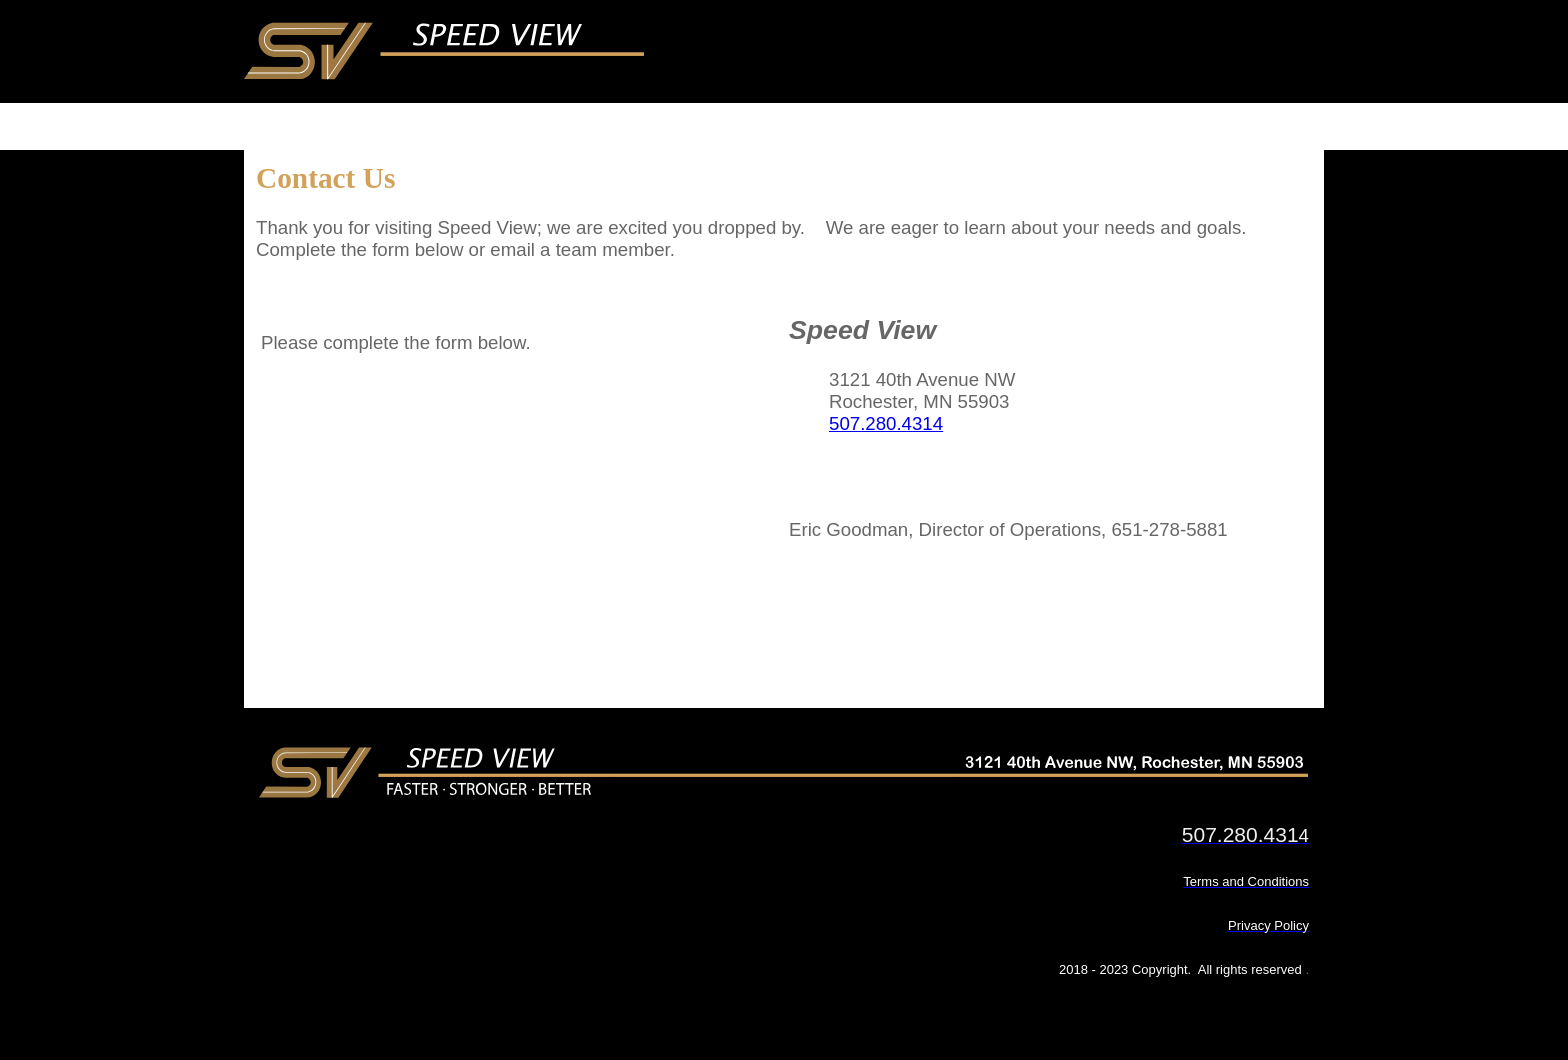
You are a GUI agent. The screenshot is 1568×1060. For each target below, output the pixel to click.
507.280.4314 (886, 423)
